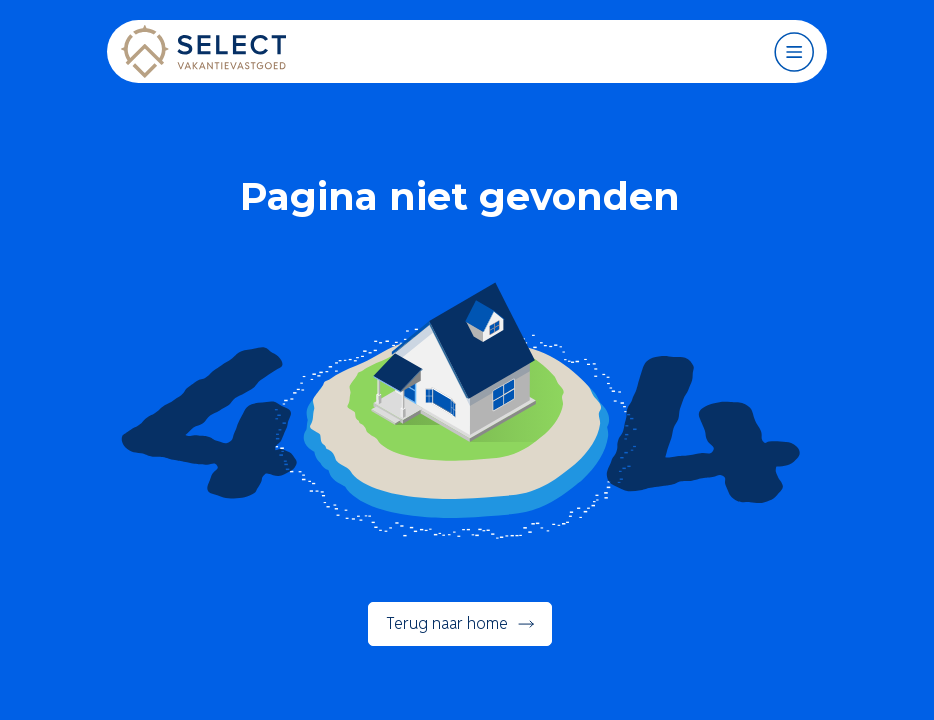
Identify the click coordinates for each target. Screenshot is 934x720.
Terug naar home (447, 623)
